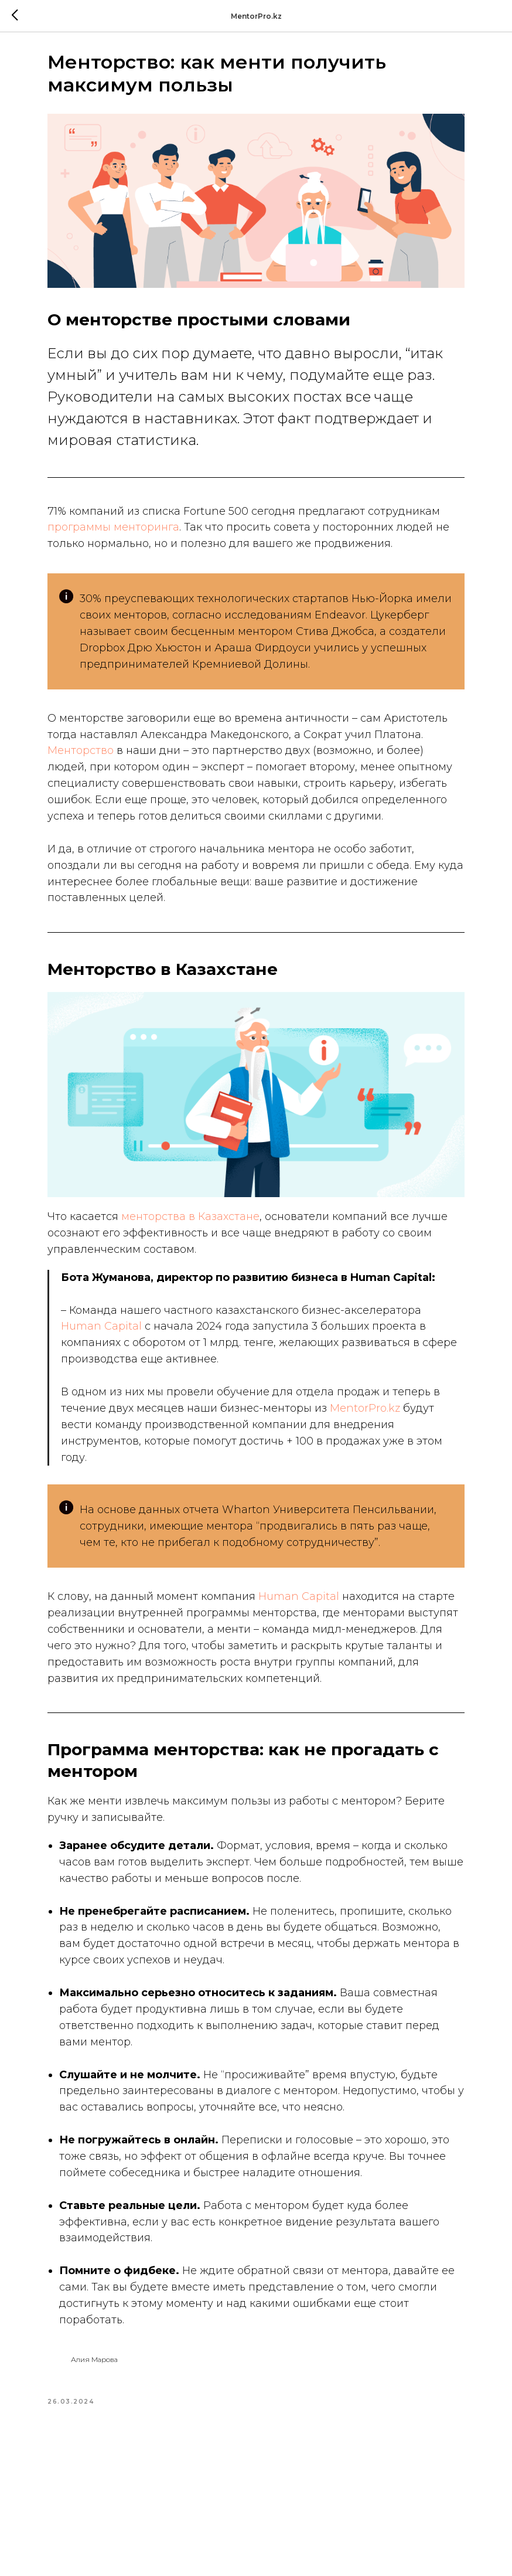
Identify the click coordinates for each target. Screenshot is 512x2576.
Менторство (182, 771)
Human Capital (124, 1358)
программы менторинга (209, 515)
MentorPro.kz (117, 1456)
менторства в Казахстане (211, 1232)
